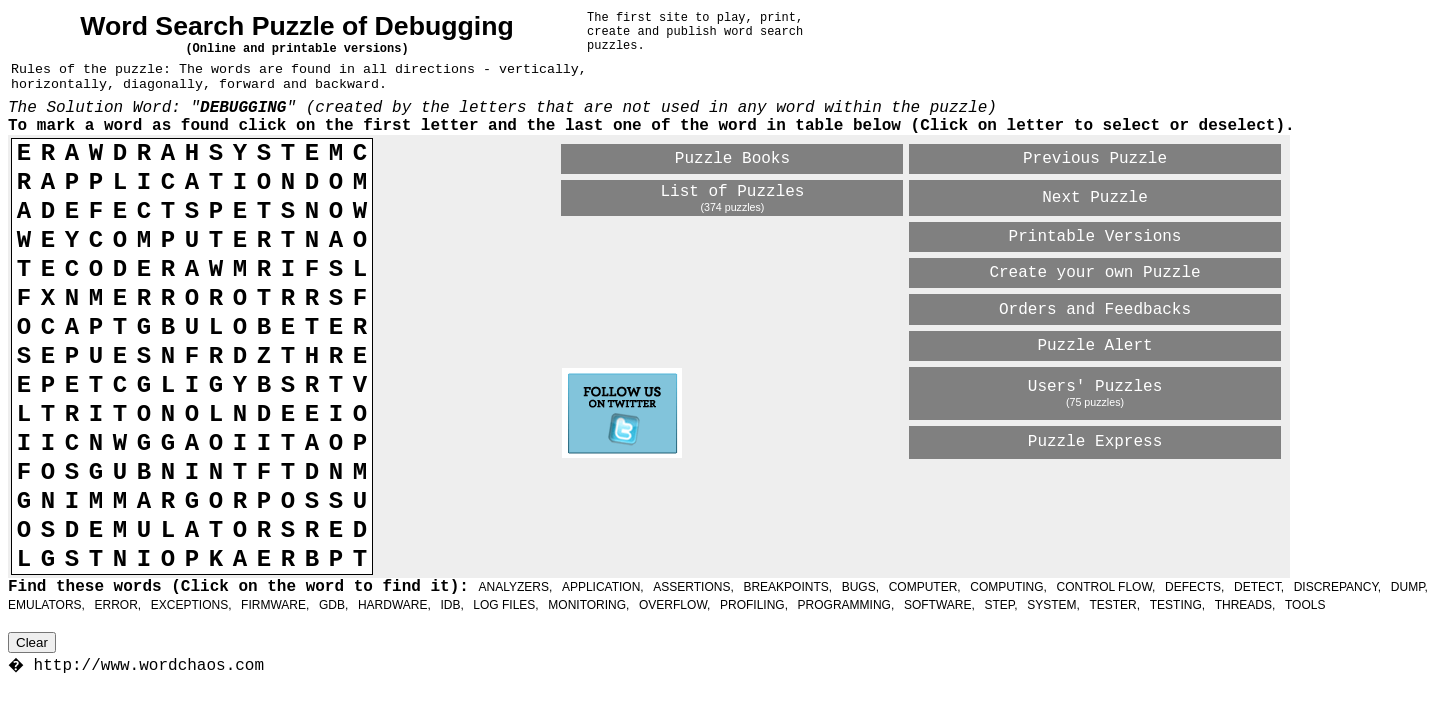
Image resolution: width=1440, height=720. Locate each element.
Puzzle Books (732, 159)
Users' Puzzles (1095, 387)
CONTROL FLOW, (1106, 587)
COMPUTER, (925, 587)
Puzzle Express (1095, 442)
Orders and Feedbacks (1095, 310)
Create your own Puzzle (1094, 273)
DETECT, (1259, 587)
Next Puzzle (1095, 198)
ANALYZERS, (515, 587)
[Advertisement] (796, 496)
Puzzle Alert (1094, 346)
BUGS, (860, 587)
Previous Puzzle (1095, 159)
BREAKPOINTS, (787, 587)
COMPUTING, (1008, 587)
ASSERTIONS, (693, 587)
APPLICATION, (603, 587)
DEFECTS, (1194, 587)
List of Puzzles (732, 192)
